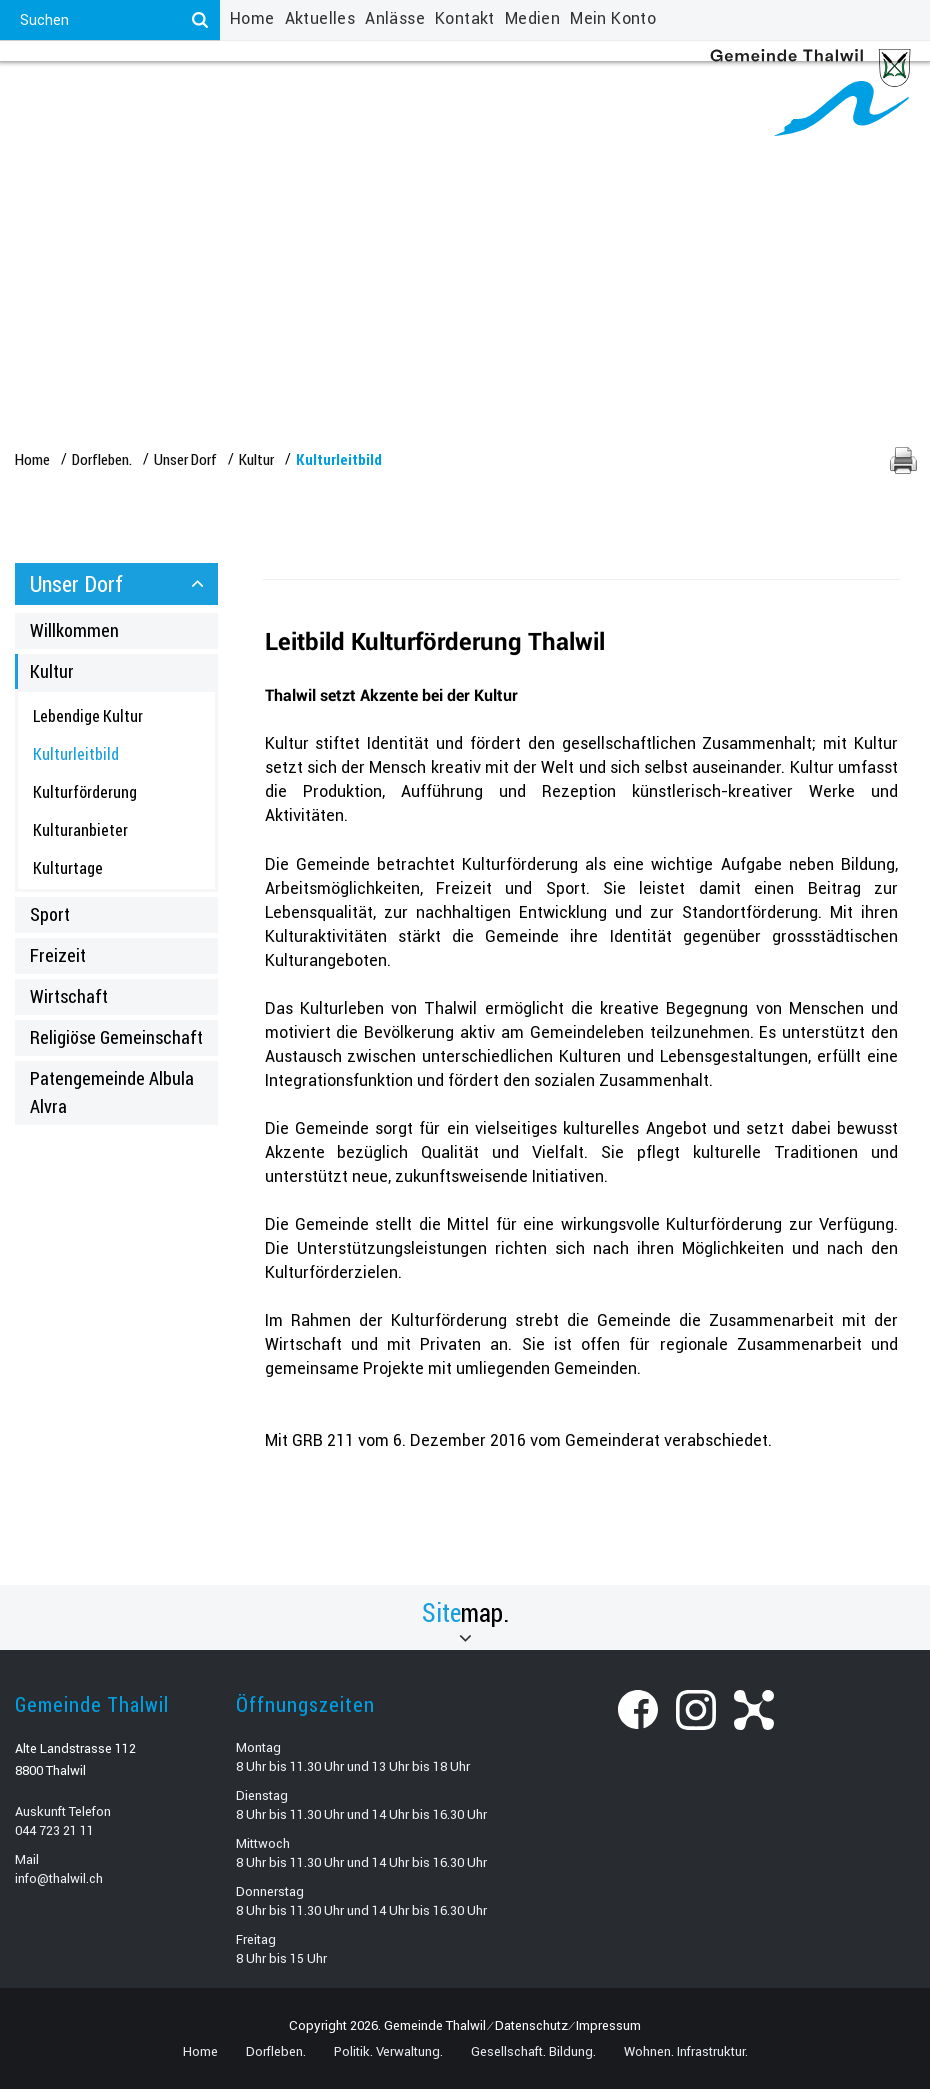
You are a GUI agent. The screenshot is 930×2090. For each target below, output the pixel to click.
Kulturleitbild (118, 755)
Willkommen (74, 631)
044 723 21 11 (54, 1831)
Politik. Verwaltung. (214, 89)
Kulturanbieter (80, 830)
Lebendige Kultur (88, 717)
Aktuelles (320, 18)
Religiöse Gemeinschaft (116, 1039)
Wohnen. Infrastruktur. (601, 89)
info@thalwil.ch (59, 1879)
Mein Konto (613, 18)
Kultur (52, 672)
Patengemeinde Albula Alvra (112, 1093)
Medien (532, 18)
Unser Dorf (76, 584)
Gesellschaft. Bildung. (403, 89)
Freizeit (58, 957)
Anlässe (395, 18)
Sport (50, 916)
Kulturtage (68, 868)
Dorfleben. (70, 89)
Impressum (608, 2026)
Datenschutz (531, 2026)
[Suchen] (200, 20)
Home (252, 18)
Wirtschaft (69, 998)
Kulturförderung (85, 792)
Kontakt (465, 18)
